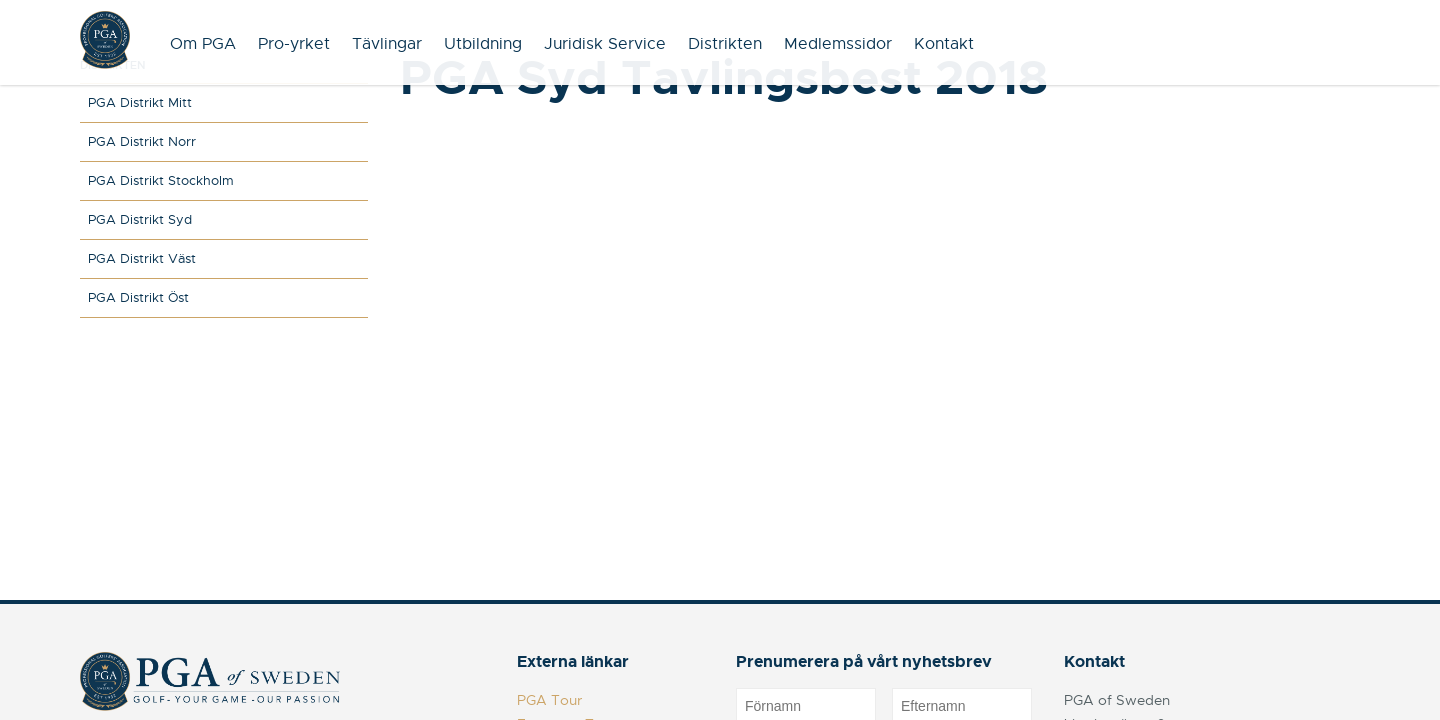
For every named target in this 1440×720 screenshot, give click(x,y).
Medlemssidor (838, 44)
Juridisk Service (605, 44)
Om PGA (203, 44)
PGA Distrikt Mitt (140, 102)
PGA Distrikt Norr (142, 141)
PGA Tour (549, 700)
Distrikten (725, 44)
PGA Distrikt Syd (140, 219)
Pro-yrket (294, 44)
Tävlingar (387, 44)
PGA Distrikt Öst (138, 297)
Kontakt (944, 44)
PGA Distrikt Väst (142, 258)
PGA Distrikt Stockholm (161, 180)
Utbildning (483, 44)
